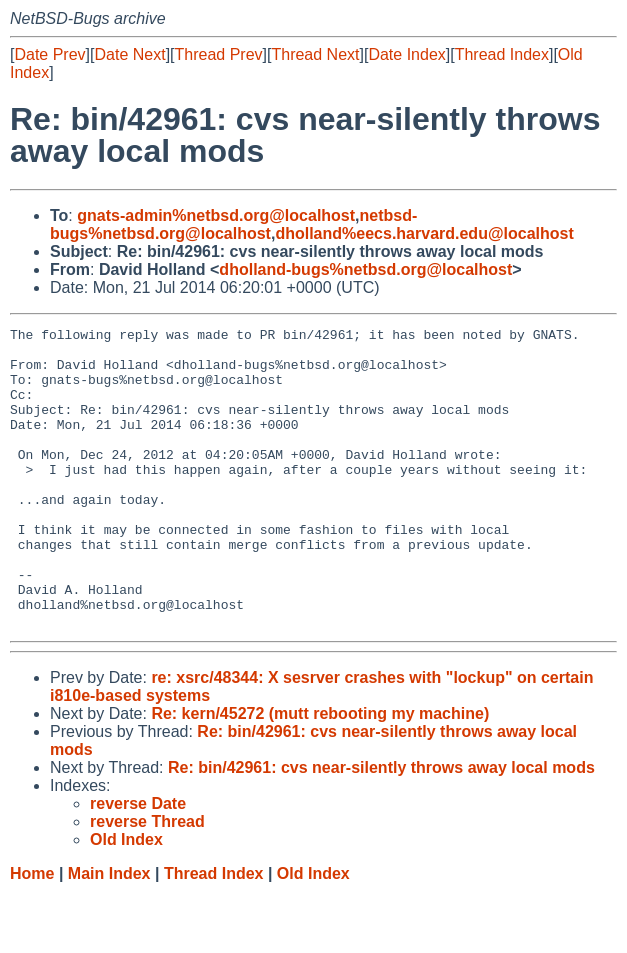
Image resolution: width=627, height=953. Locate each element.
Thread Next (315, 54)
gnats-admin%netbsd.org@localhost (216, 215)
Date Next (129, 54)
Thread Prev (219, 54)
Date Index (406, 54)
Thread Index (502, 54)
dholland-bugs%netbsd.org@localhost (365, 269)
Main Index (109, 933)
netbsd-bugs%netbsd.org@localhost (233, 224)
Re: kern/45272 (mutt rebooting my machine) (320, 773)
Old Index (313, 933)
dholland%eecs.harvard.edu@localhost (424, 233)
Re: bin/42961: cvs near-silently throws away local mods (381, 827)
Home (32, 933)
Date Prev (49, 54)
